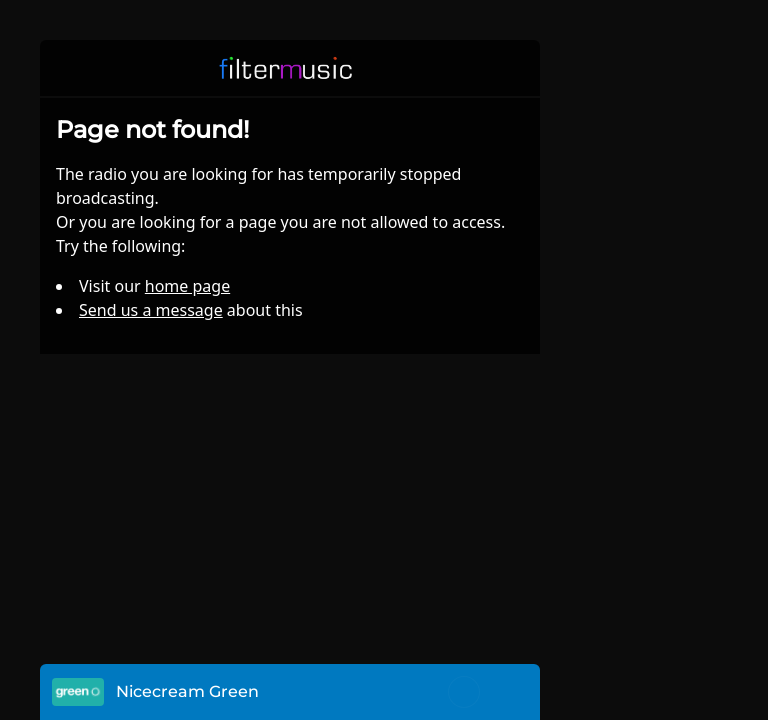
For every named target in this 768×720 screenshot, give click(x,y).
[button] (512, 68)
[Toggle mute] (464, 692)
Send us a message (151, 310)
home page (187, 286)
